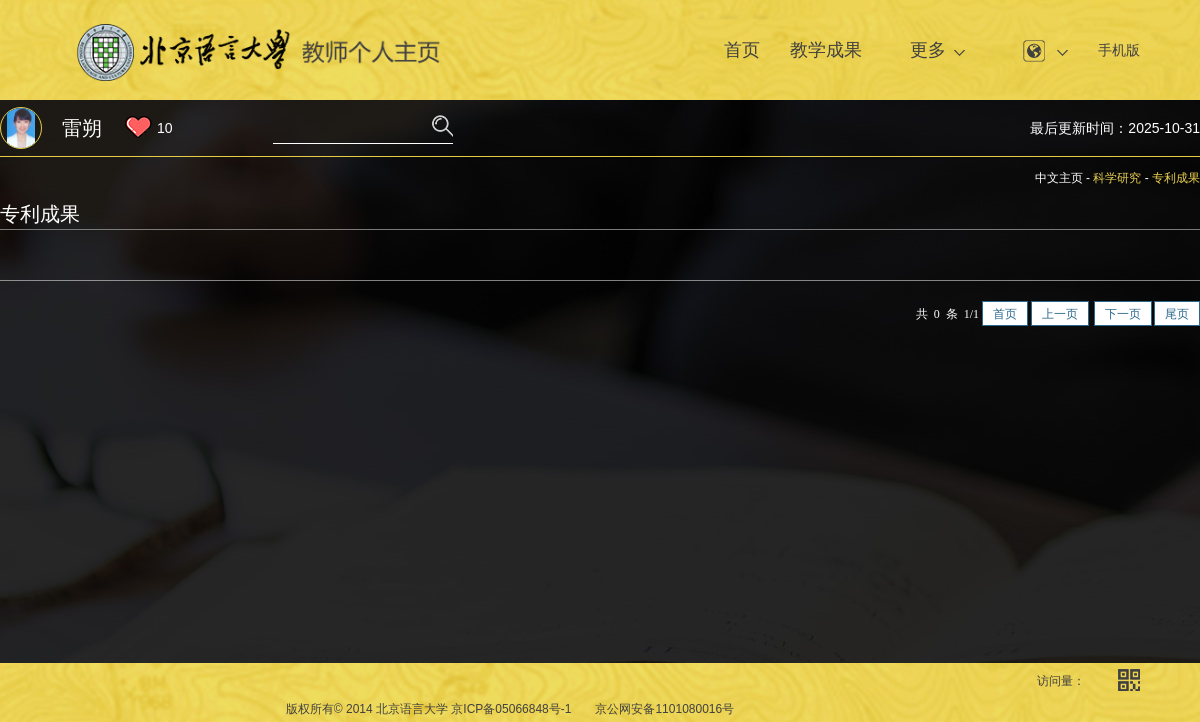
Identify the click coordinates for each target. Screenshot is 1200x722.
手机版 (1119, 50)
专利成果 (1176, 178)
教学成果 (826, 50)
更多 (928, 50)
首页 (742, 50)
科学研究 (1117, 178)
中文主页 (1059, 178)
